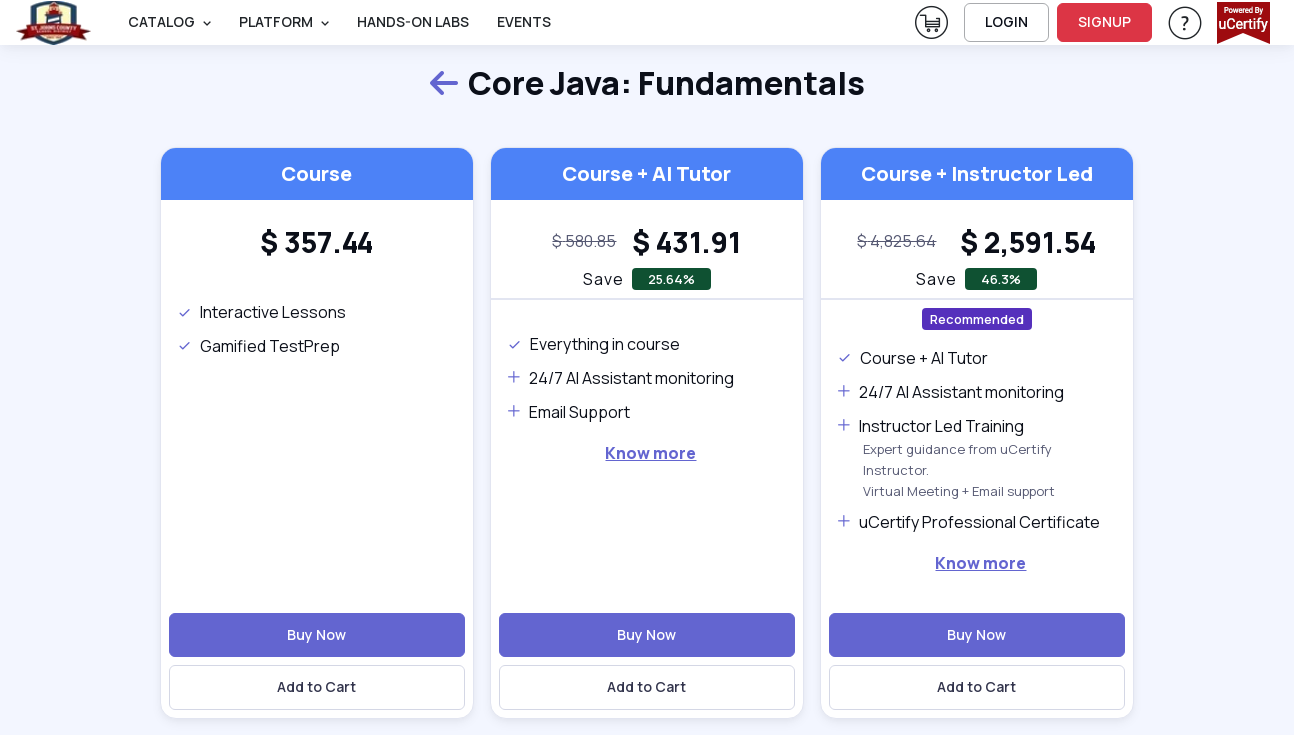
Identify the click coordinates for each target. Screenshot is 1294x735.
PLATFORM (276, 21)
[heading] (316, 242)
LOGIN (1006, 21)
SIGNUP (1104, 21)
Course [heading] (316, 173)
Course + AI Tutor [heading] (646, 173)
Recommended (977, 319)
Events (524, 21)
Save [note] (603, 279)
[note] (584, 242)
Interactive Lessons (261, 312)
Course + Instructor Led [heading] (977, 173)
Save (936, 279)
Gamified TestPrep (258, 346)
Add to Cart (316, 686)
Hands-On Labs (413, 21)
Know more (650, 453)
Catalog (161, 21)
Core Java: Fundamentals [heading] (646, 84)
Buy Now (316, 634)
